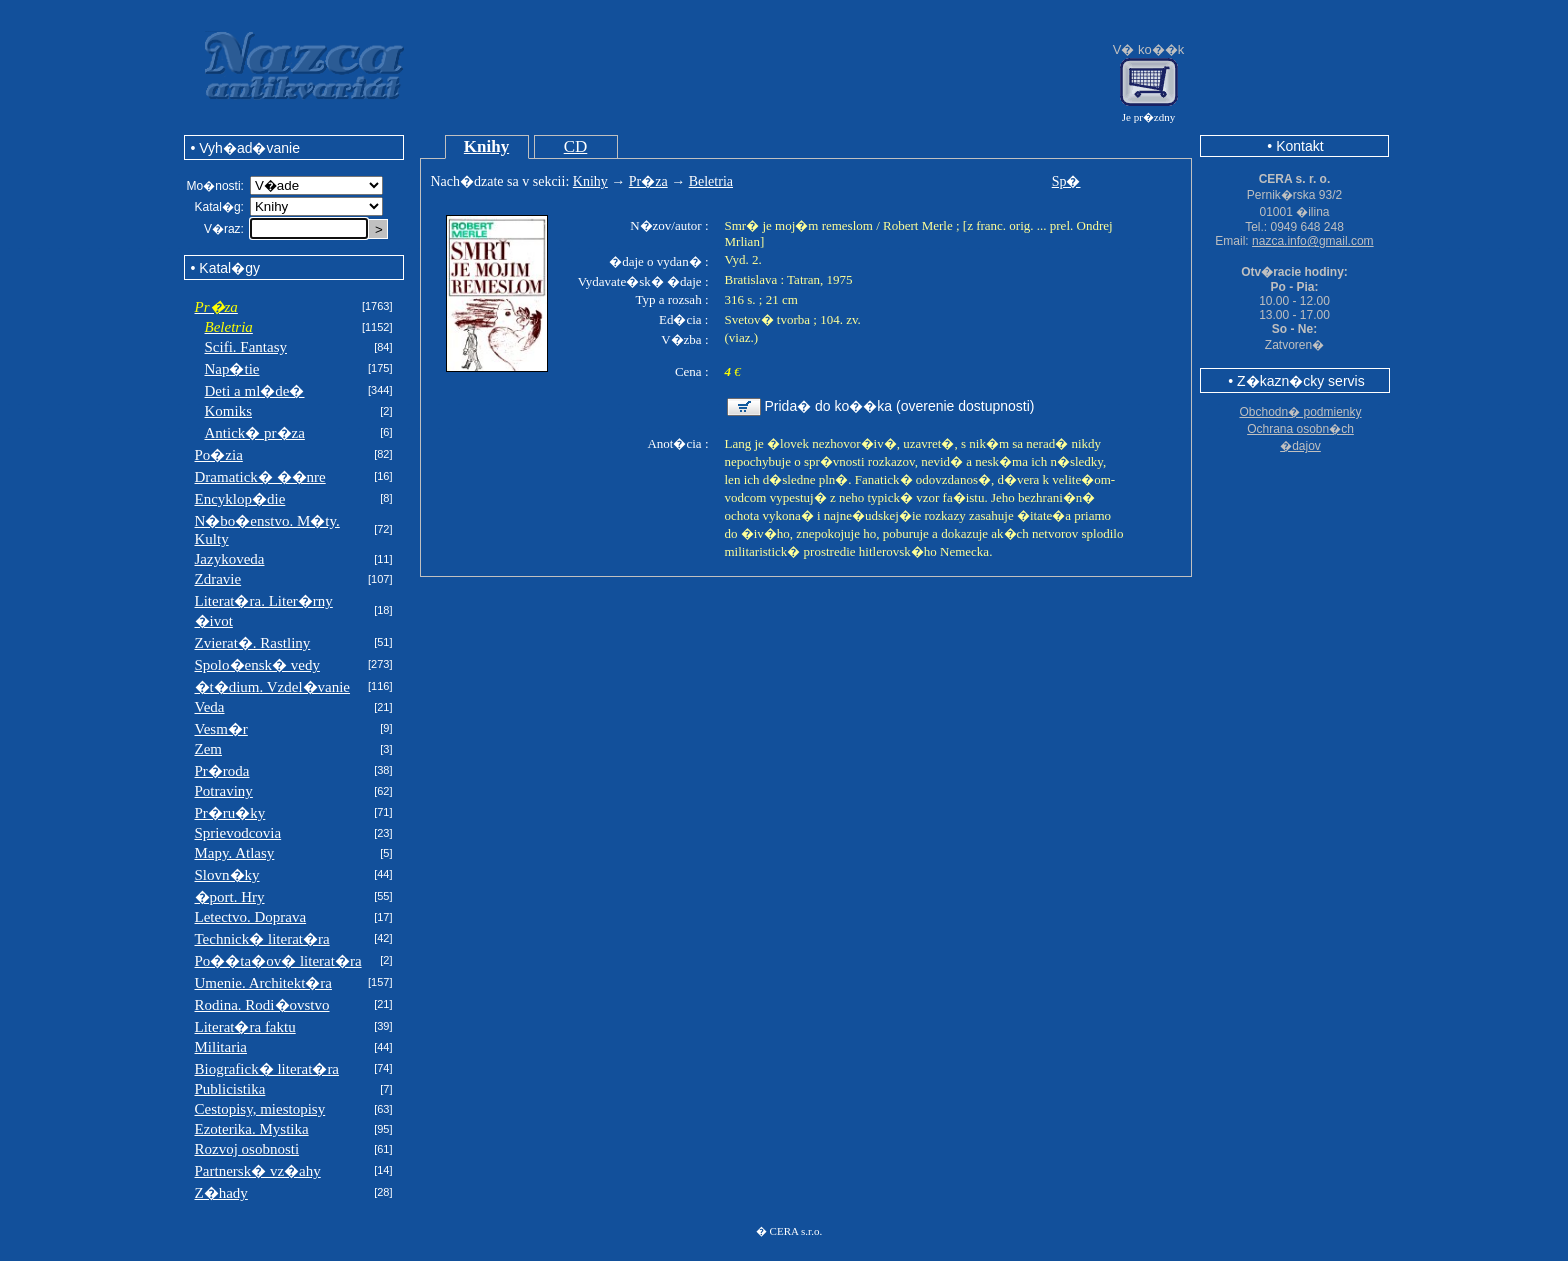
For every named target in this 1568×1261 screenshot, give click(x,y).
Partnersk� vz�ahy (258, 1171)
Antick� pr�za (255, 433)
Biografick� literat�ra (267, 1069)
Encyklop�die (240, 499)
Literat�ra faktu (245, 1027)
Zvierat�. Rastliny (253, 643)
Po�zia (219, 455)
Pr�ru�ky (230, 813)
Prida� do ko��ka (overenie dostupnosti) (900, 406)
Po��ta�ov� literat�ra (278, 961)
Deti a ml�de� (255, 391)
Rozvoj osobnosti (247, 1149)
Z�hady (221, 1193)
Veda (210, 707)
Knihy (486, 146)
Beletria (711, 181)
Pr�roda (222, 771)
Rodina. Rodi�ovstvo (262, 1005)
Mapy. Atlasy (235, 853)
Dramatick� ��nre (260, 477)
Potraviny (224, 791)
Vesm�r (221, 729)
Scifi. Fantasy (246, 347)
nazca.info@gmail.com (1313, 241)
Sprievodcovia (238, 833)
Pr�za (648, 181)
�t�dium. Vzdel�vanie (273, 687)
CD (576, 146)
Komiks (229, 411)
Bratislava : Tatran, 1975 (789, 279)
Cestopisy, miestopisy (260, 1109)
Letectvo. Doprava (251, 917)
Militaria (221, 1047)
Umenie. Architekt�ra (263, 983)
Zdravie (218, 579)
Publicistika (230, 1089)
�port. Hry (230, 897)
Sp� (1066, 181)
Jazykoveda (230, 559)
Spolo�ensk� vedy (257, 665)
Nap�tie (232, 369)
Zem (209, 749)
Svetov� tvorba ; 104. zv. (793, 319)
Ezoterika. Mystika (252, 1129)
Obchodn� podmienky (1300, 412)
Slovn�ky (227, 875)
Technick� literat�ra (262, 939)
